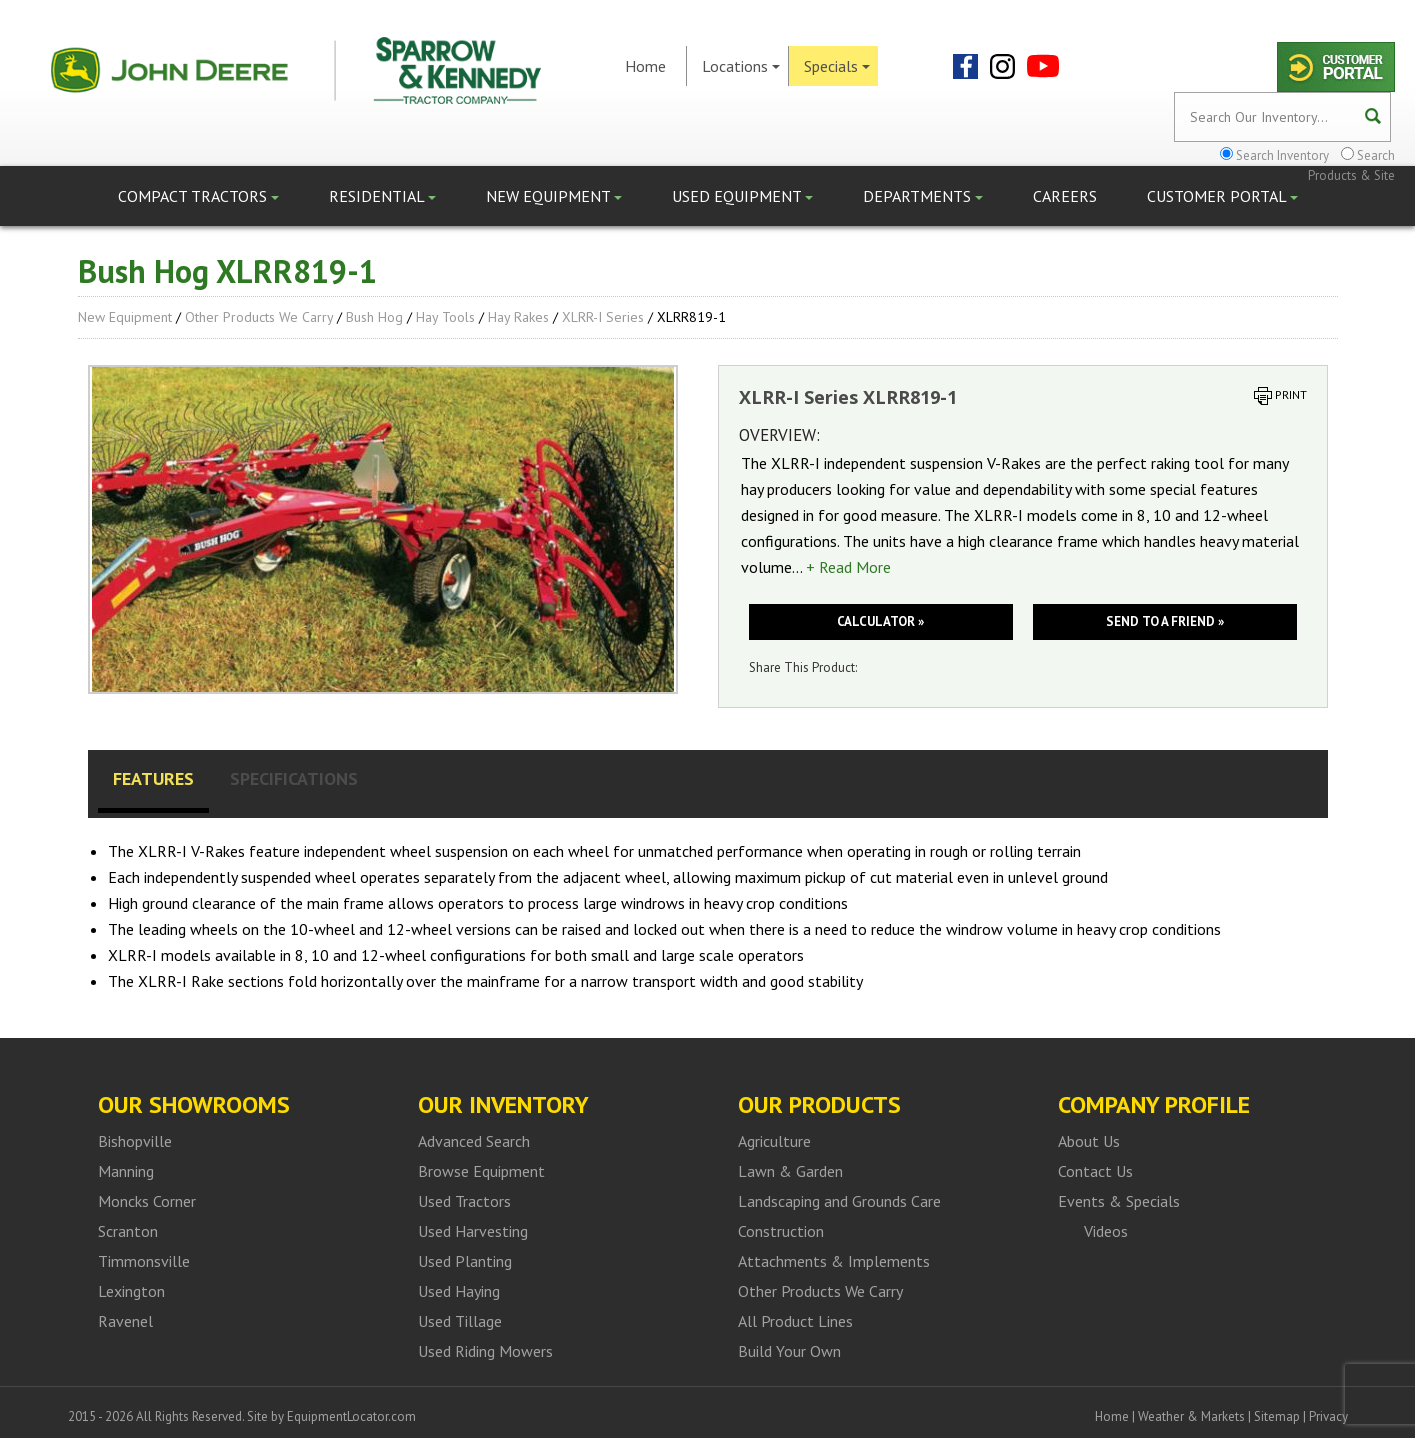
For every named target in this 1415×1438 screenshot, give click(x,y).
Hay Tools (445, 317)
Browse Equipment (481, 1171)
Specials (837, 66)
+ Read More (848, 567)
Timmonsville (144, 1261)
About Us (1089, 1141)
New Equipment (554, 196)
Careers (1065, 196)
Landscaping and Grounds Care (839, 1201)
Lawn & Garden (790, 1171)
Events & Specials (1119, 1201)
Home (645, 66)
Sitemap (1277, 1416)
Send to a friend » (1165, 621)
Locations (741, 66)
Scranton (128, 1231)
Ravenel (125, 1321)
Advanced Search (474, 1141)
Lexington (131, 1291)
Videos (1106, 1231)
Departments (923, 196)
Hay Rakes (518, 317)
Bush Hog (374, 317)
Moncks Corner (147, 1201)
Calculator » (880, 621)
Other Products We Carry (259, 317)
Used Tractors (464, 1201)
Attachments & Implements (834, 1261)
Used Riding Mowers (485, 1351)
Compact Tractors (198, 196)
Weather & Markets (1191, 1416)
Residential (382, 196)
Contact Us (1095, 1171)
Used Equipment (742, 196)
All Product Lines (795, 1321)
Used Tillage (460, 1321)
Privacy (1328, 1416)
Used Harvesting (473, 1231)
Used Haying (459, 1291)
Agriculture (774, 1141)
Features (153, 778)
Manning (126, 1171)
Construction (781, 1231)
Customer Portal (1222, 196)
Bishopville (135, 1141)
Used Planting (465, 1261)
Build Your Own (789, 1351)
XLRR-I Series (603, 317)
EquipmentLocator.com (351, 1416)
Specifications (294, 778)
